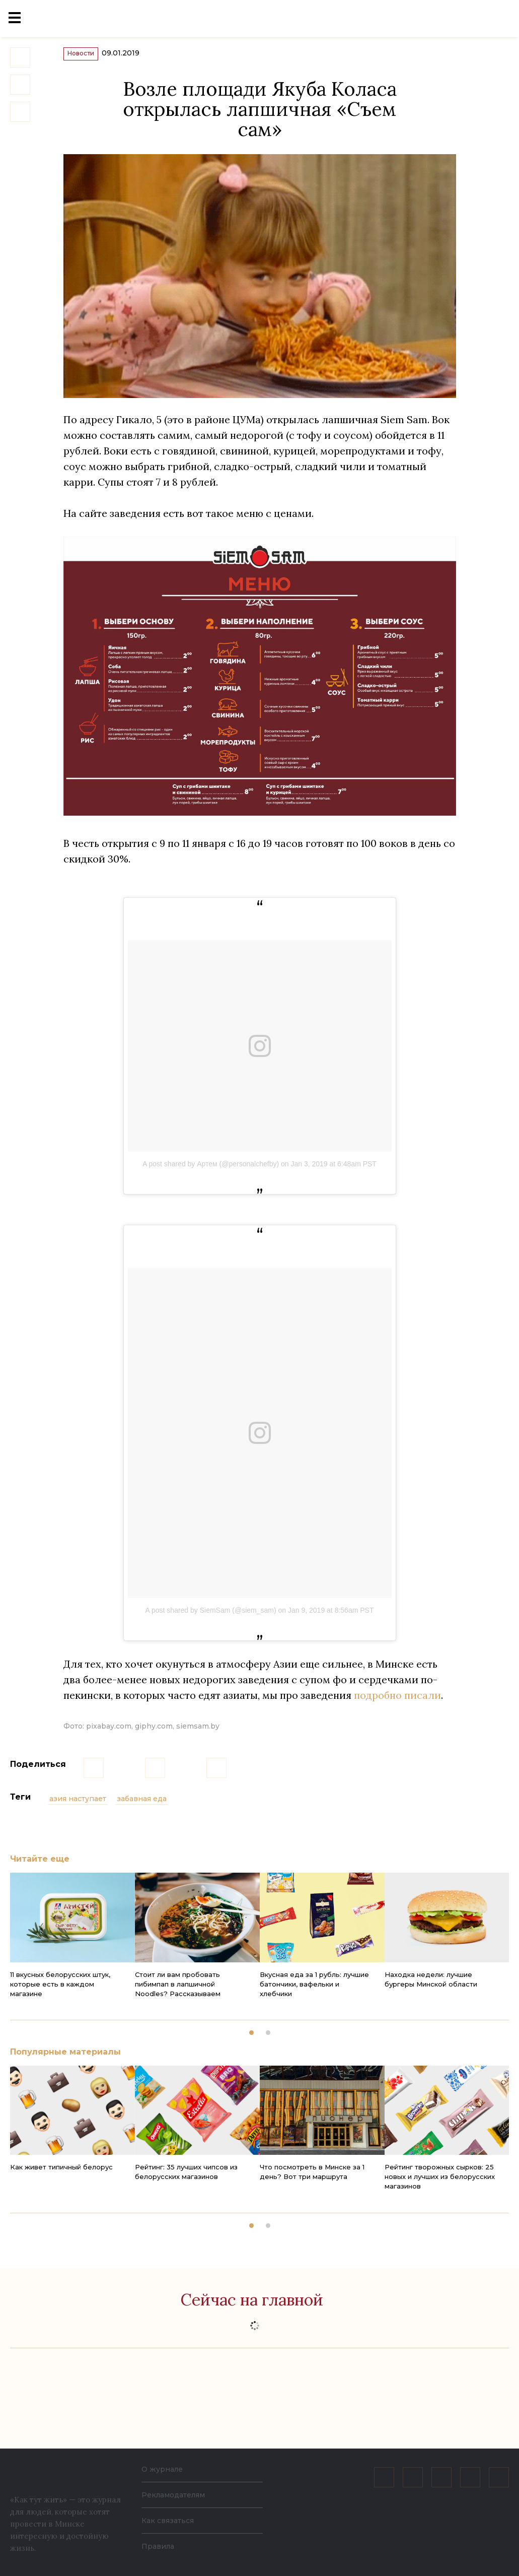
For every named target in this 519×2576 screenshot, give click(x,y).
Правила (157, 2546)
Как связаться (167, 2520)
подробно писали (397, 1704)
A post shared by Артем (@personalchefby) (210, 1173)
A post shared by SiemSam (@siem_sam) (210, 1620)
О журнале (162, 2469)
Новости (91, 60)
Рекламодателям (173, 2494)
